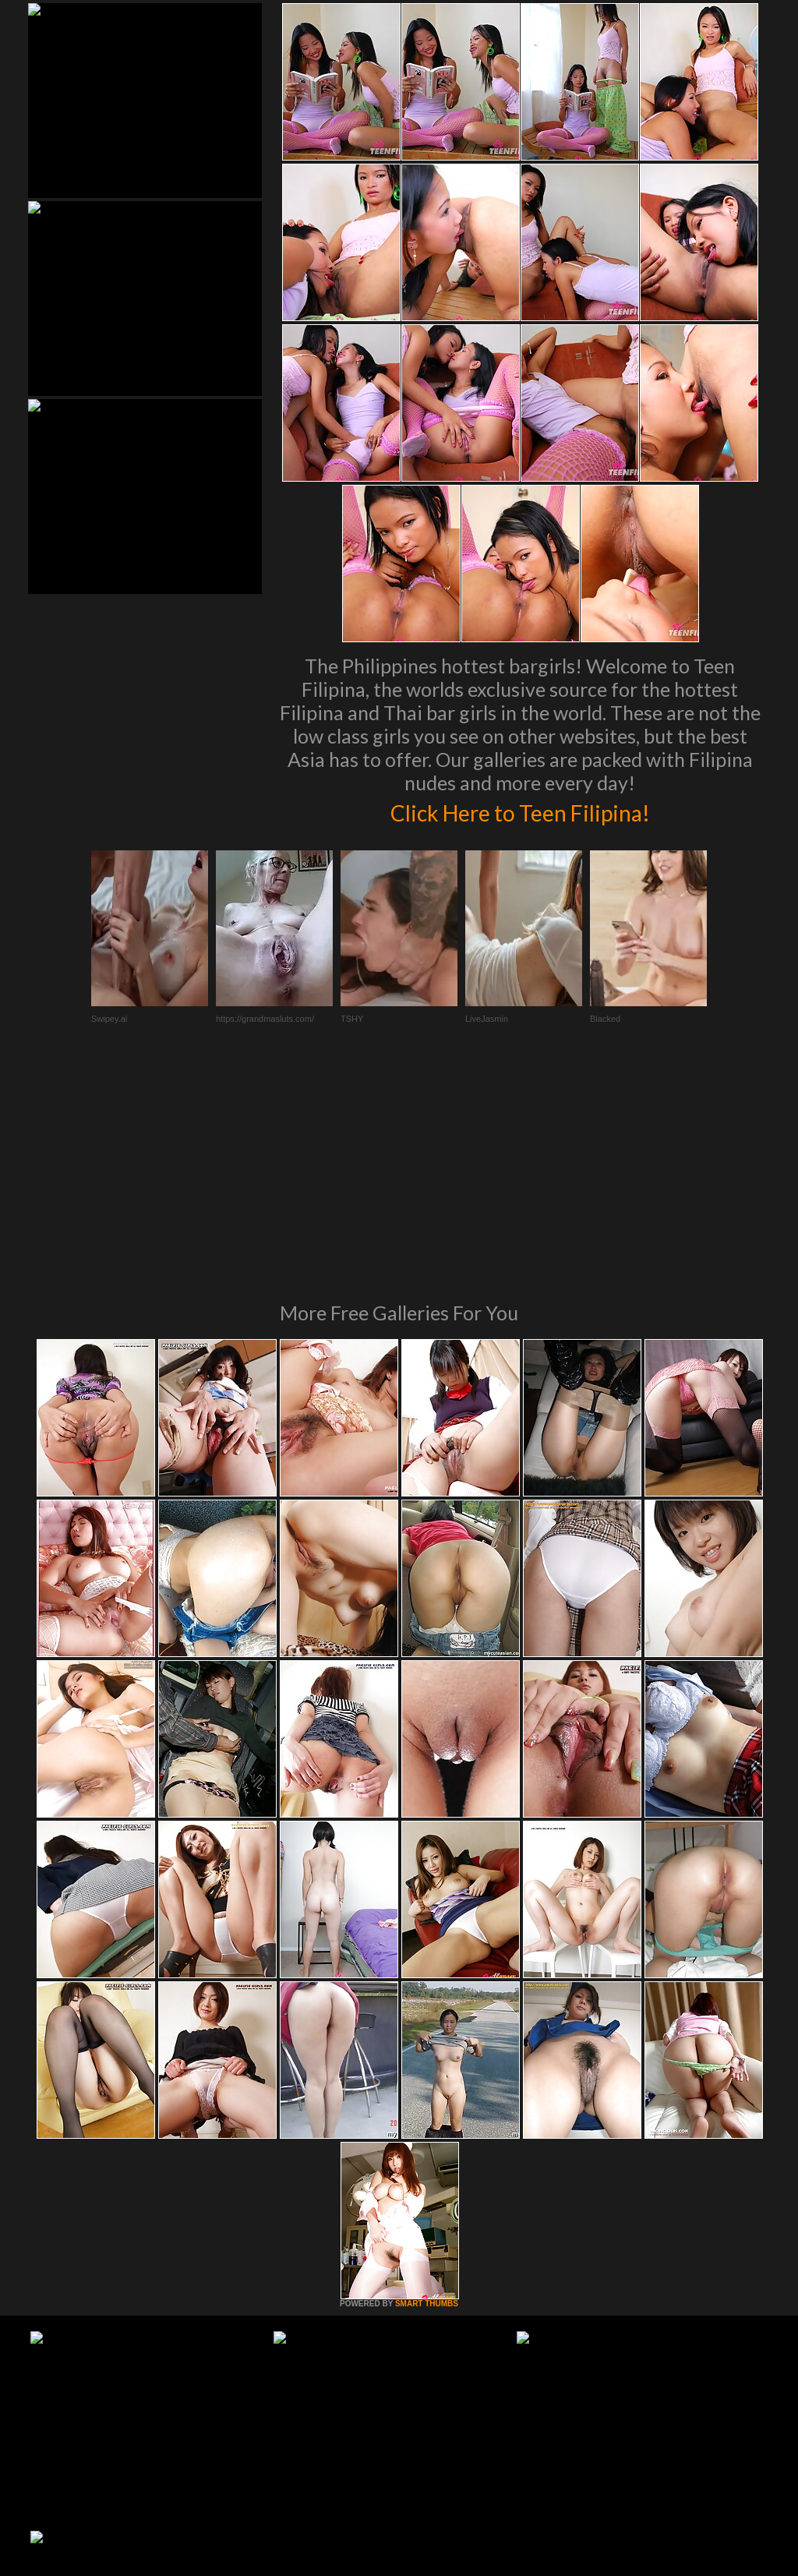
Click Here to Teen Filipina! (520, 810)
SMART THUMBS (426, 2091)
